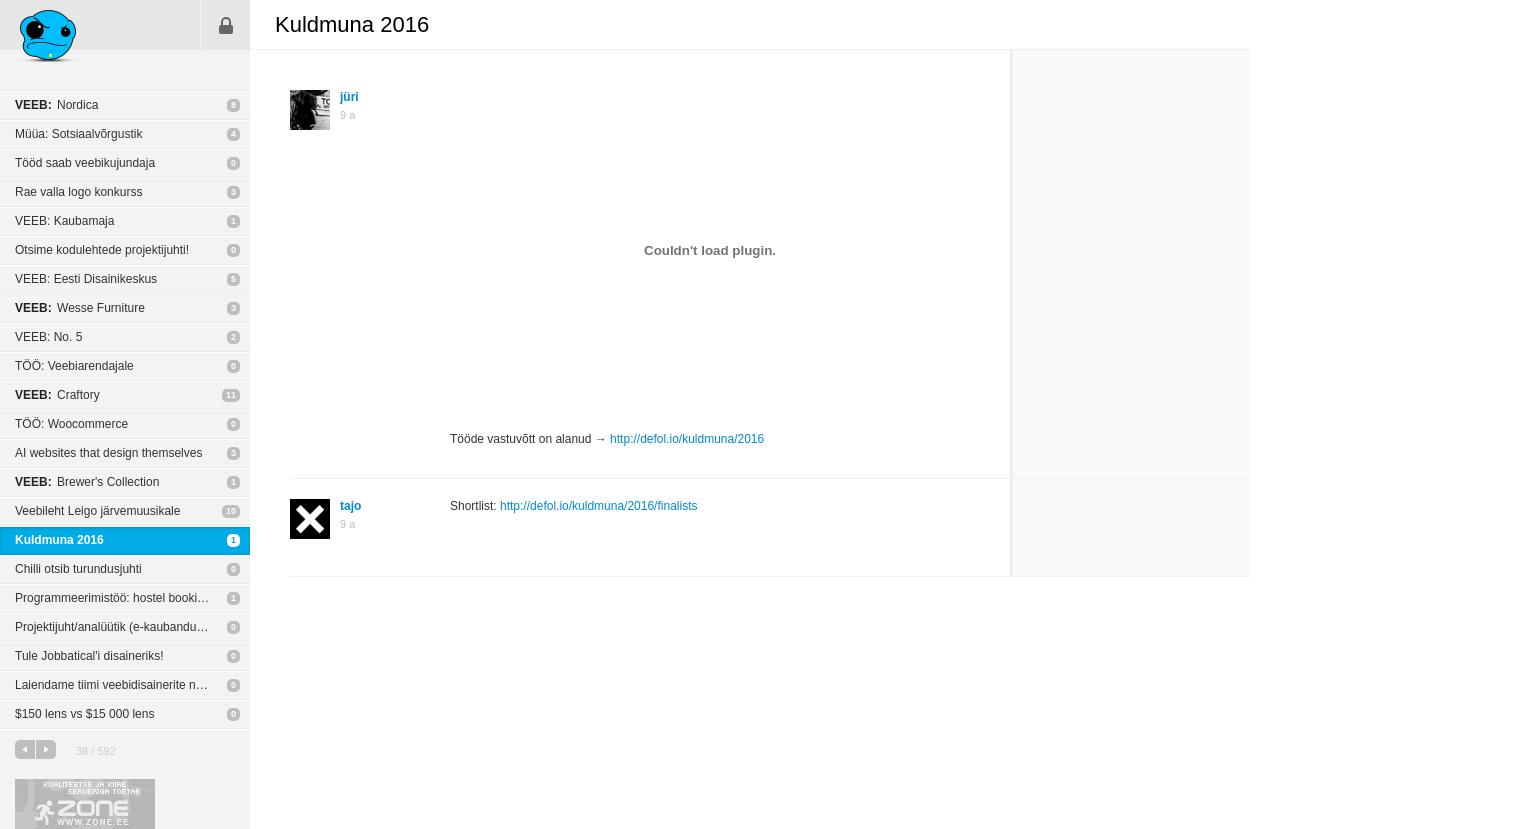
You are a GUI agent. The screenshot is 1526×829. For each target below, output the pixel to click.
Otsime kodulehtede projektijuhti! (102, 250)
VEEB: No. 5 (48, 337)
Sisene (226, 25)
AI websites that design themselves (108, 453)
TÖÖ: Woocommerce (71, 424)
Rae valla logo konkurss (78, 192)
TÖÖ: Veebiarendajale (74, 366)
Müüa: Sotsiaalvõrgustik (78, 134)
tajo (350, 506)
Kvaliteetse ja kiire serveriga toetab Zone (85, 804)
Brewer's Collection (87, 482)
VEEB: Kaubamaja (64, 221)
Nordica (56, 105)
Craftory (57, 395)
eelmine (25, 749)
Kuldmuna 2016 (59, 540)
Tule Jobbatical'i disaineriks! (89, 656)
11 (231, 395)
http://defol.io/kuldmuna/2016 (687, 439)
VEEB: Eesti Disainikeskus (86, 279)
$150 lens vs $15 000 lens (84, 714)
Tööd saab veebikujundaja (85, 163)
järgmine (46, 749)
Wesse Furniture (80, 308)
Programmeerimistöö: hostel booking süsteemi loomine (132, 598)
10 (231, 511)
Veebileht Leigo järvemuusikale (97, 511)
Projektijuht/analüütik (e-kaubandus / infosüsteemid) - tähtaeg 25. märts (132, 627)
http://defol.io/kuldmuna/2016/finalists (598, 506)
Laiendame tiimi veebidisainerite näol (113, 685)
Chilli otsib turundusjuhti (78, 569)
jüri (349, 97)
